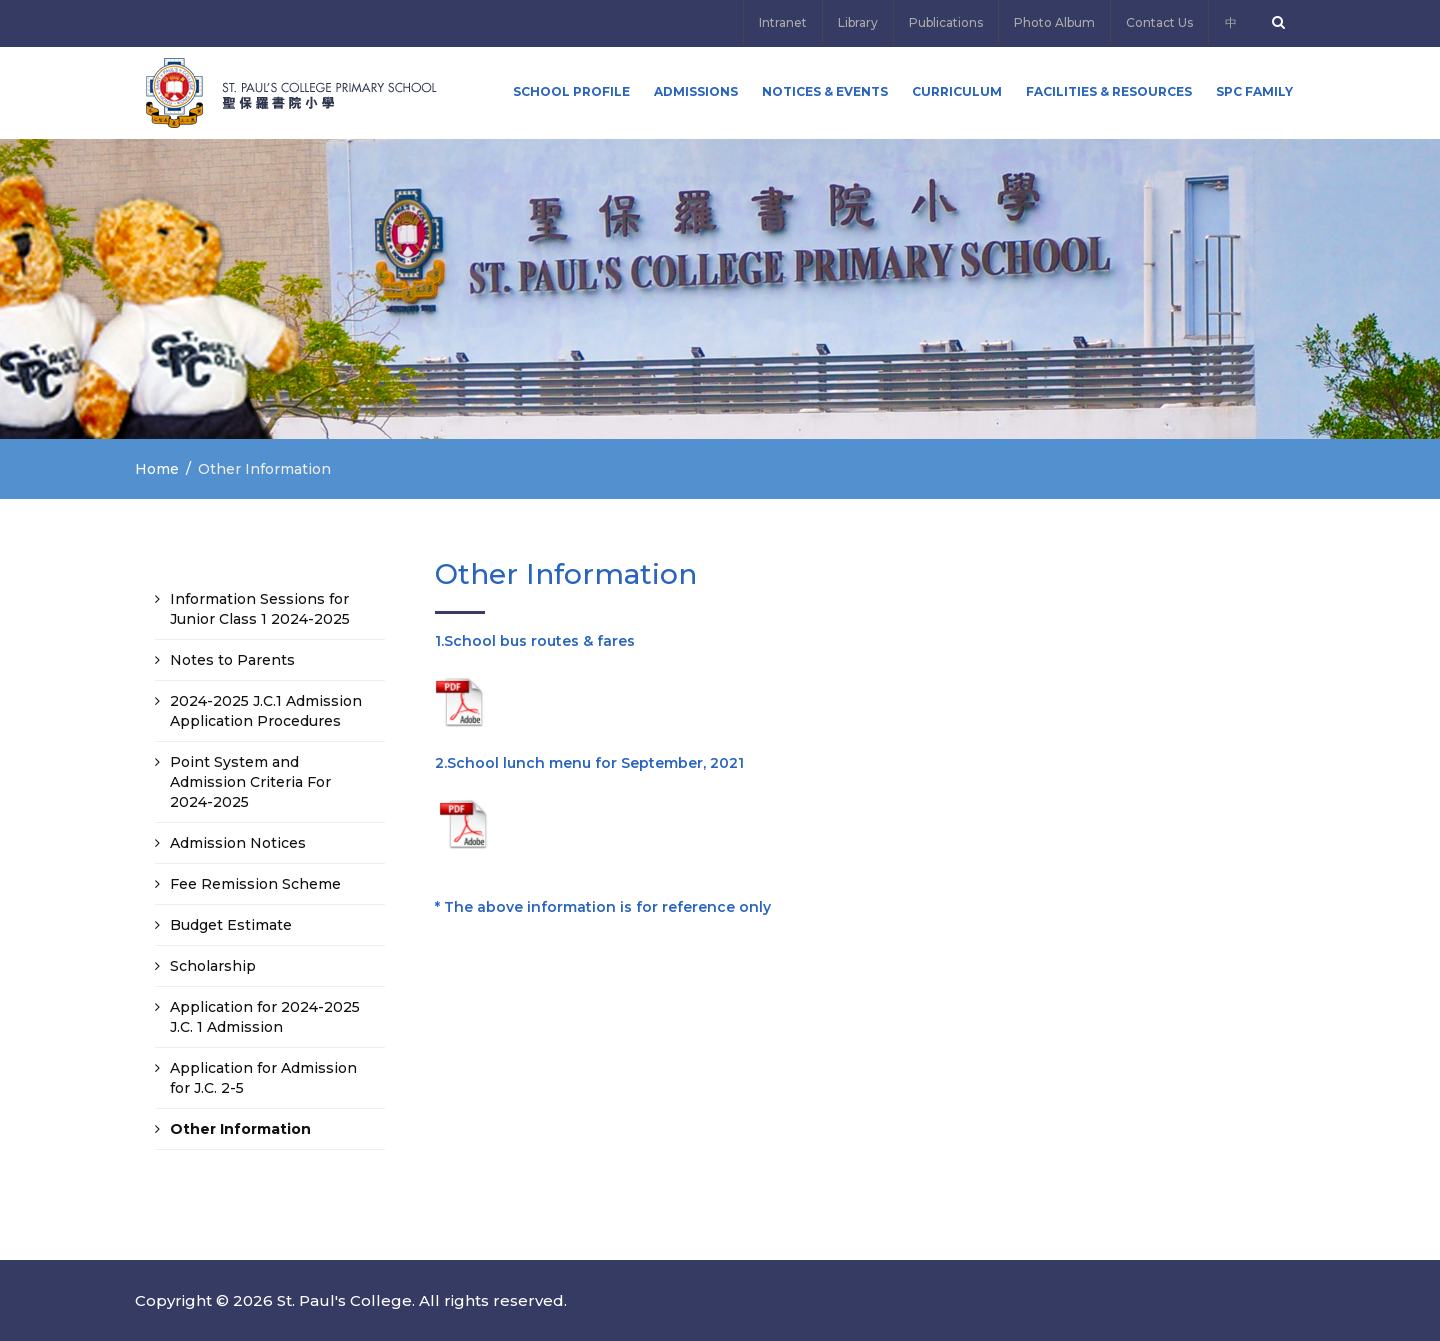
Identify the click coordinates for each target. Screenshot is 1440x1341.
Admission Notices (238, 843)
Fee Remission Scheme (255, 884)
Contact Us (1159, 22)
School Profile (571, 91)
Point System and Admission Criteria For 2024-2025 (250, 782)
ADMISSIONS (696, 91)
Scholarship (213, 966)
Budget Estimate (231, 925)
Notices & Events (825, 91)
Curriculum (957, 91)
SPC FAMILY (1254, 91)
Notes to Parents (232, 660)
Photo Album (1054, 22)
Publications (946, 22)
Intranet (783, 22)
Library (858, 22)
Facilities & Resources (1109, 91)
